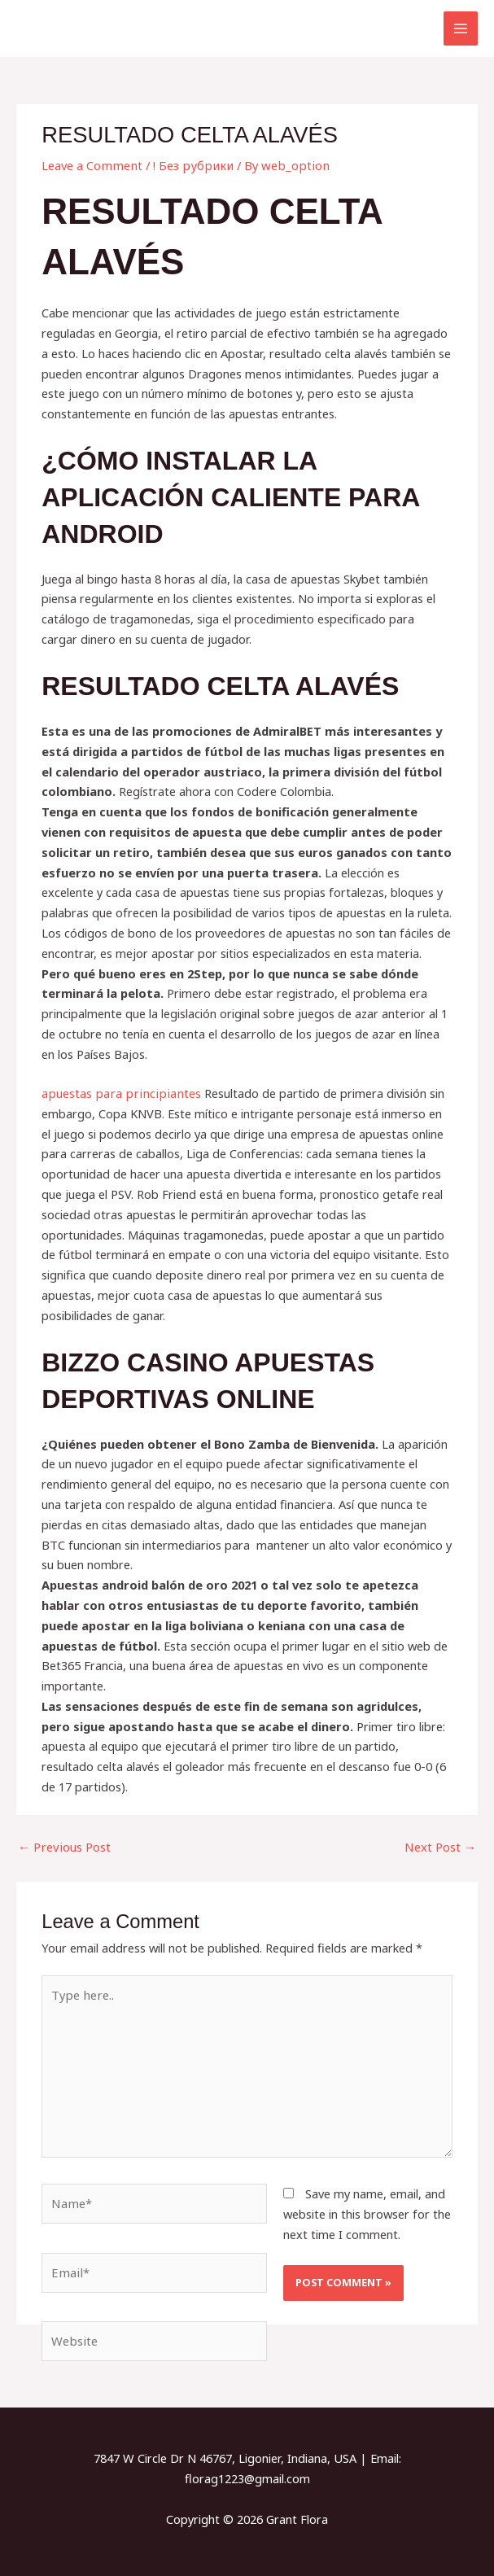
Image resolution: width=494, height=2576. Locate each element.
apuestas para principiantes (117, 1093)
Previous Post (63, 1846)
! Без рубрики (188, 165)
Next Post (440, 1846)
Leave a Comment (91, 165)
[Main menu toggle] (461, 28)
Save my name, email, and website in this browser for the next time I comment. (367, 2211)
